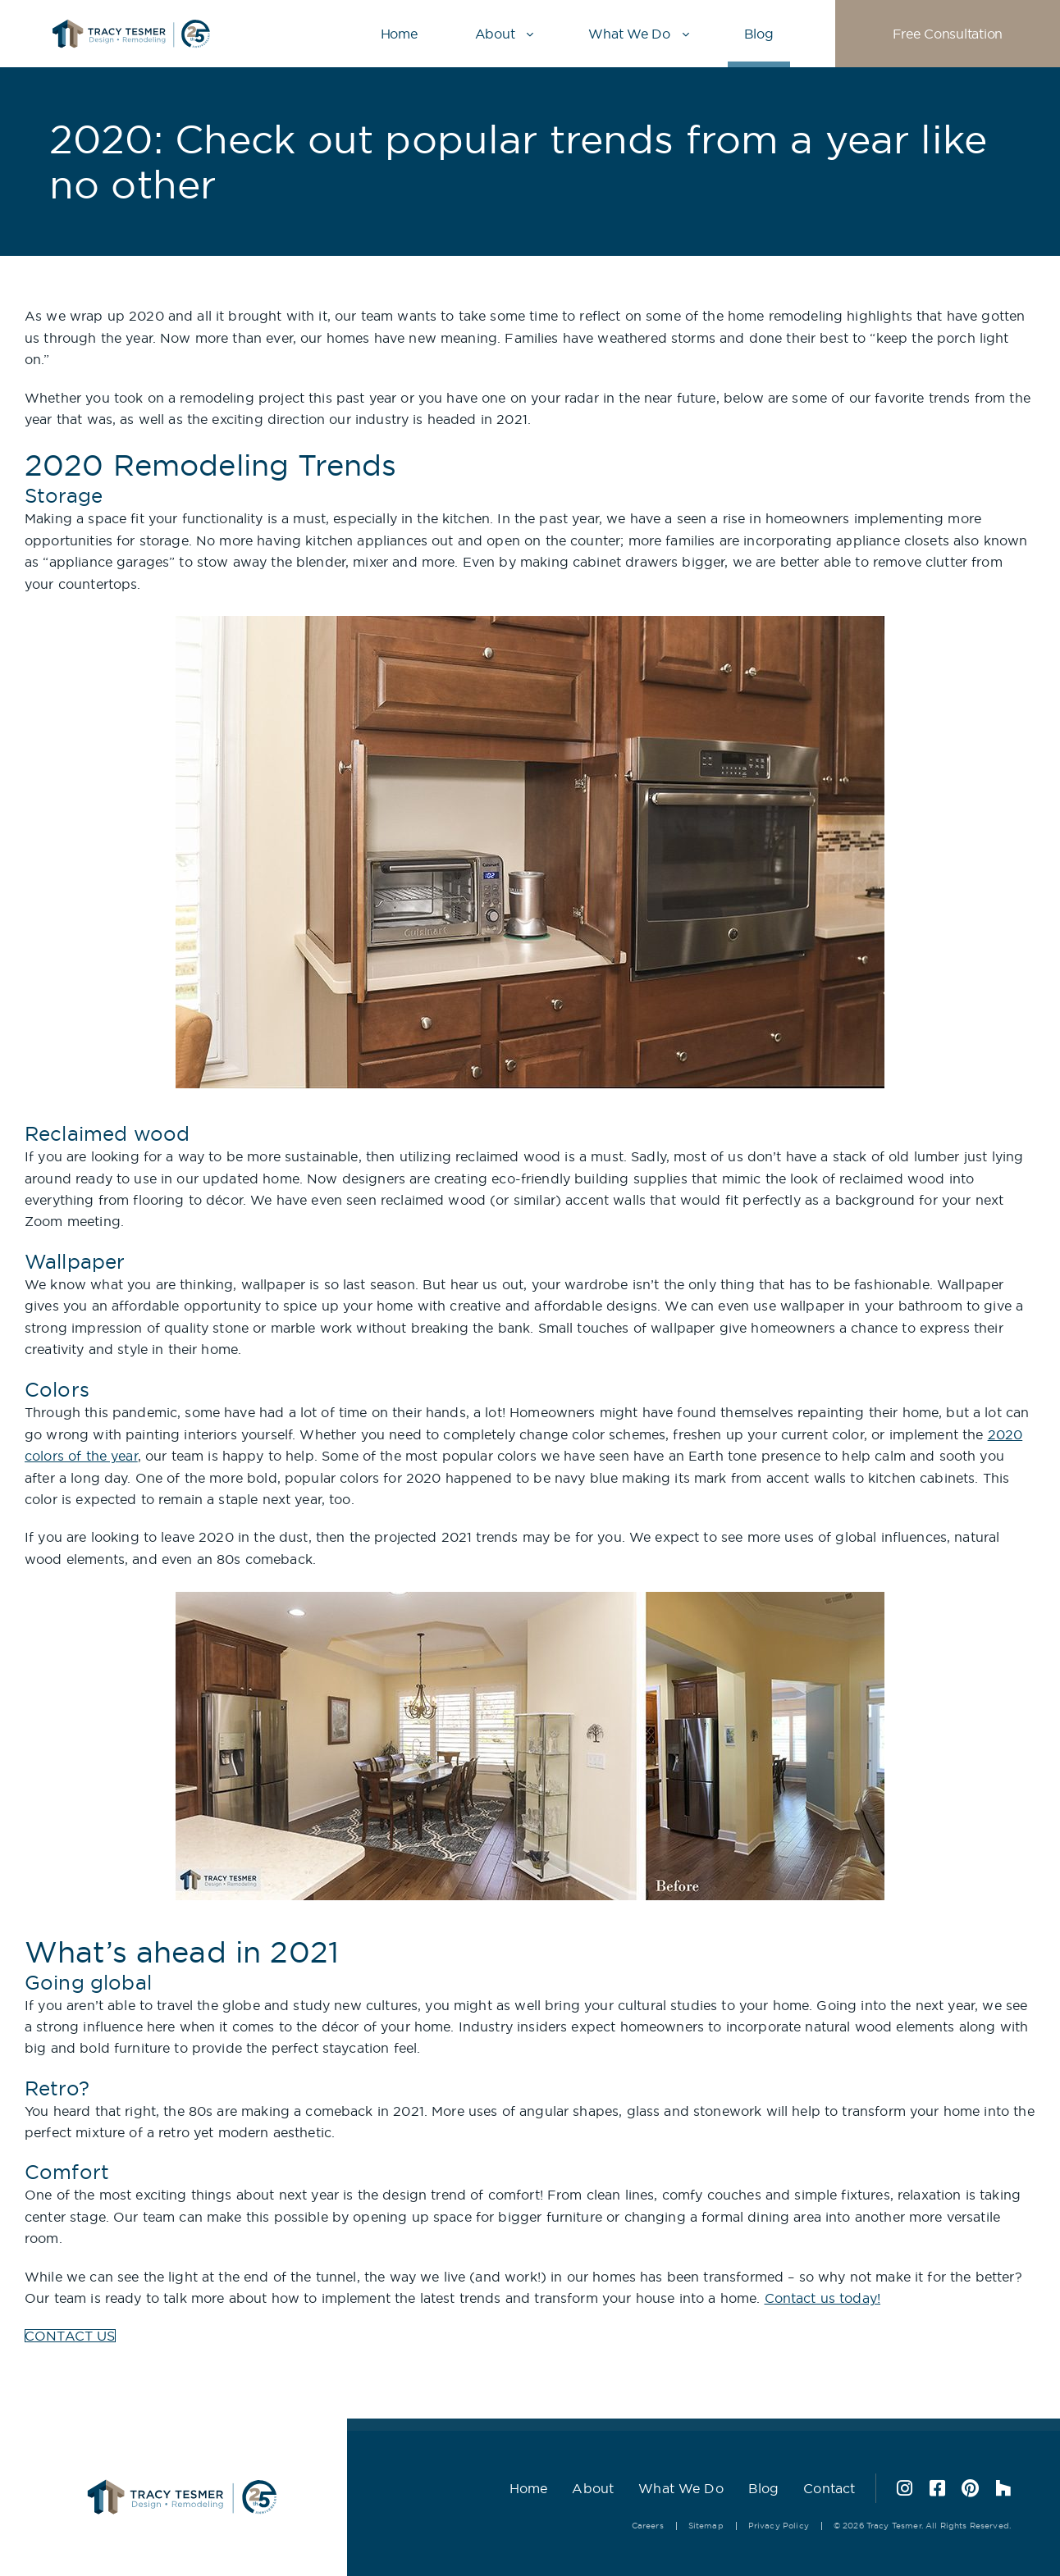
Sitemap (706, 2525)
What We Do (628, 33)
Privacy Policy (778, 2525)
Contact (829, 2488)
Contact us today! (823, 2298)
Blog (759, 33)
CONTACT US (70, 2335)
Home (399, 33)
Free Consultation (948, 33)
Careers (648, 2525)
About (495, 33)
